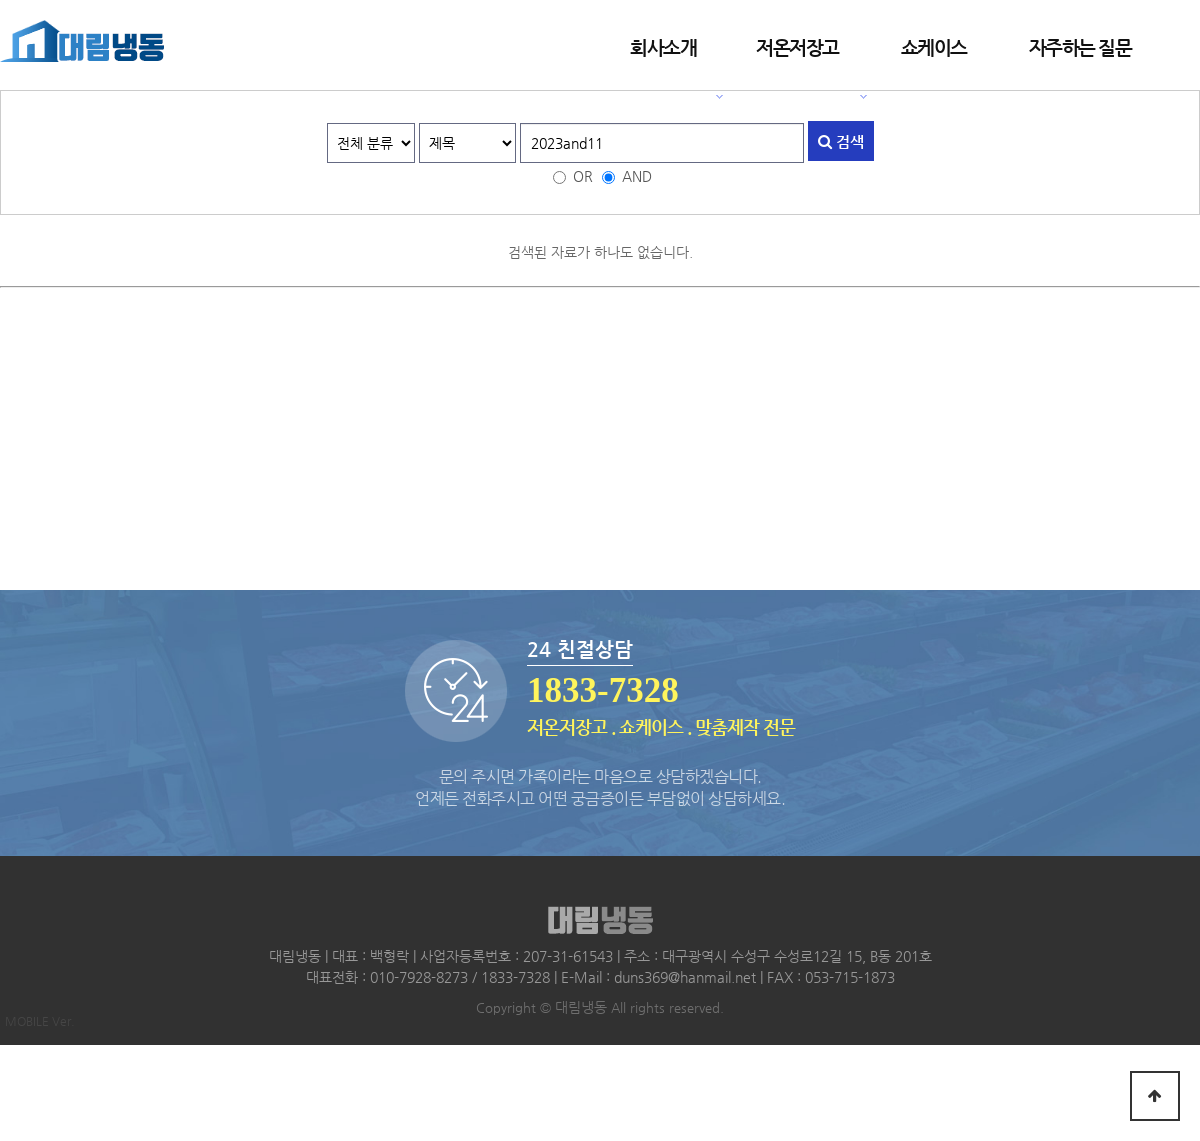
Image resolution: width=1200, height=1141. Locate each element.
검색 (841, 141)
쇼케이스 (934, 47)
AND (637, 176)
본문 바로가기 (0, 0)
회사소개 (663, 47)
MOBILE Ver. (40, 1021)
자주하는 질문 (1080, 47)
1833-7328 (603, 690)
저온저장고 (797, 47)
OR (583, 176)
